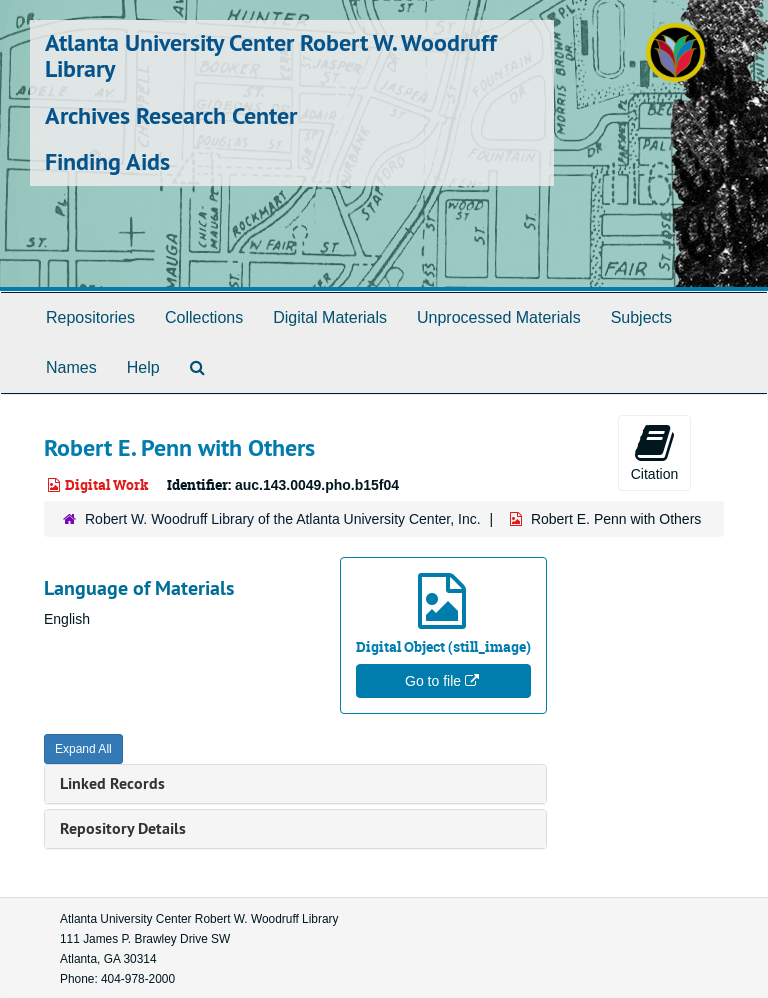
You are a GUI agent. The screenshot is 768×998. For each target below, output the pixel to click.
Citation (654, 452)
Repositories (90, 317)
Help (143, 367)
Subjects (641, 317)
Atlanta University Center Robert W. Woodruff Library (271, 55)
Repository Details (123, 828)
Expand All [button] (83, 749)
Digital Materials (330, 317)
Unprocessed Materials (499, 317)
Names (71, 367)
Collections (204, 317)
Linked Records (112, 783)
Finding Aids (107, 161)
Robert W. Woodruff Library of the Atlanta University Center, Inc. (283, 519)
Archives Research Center (171, 115)
